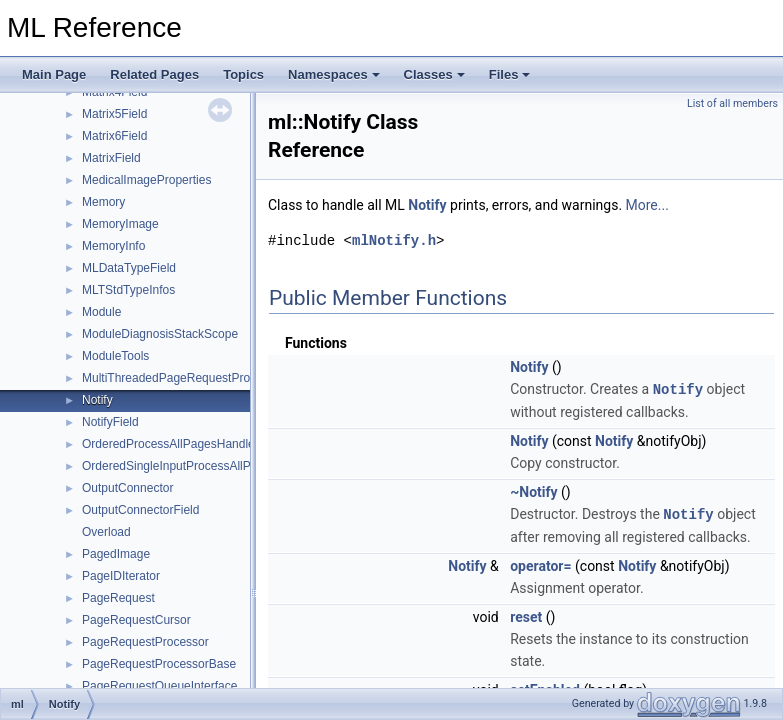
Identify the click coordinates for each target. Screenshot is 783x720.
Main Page (54, 74)
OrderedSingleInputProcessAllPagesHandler (200, 466)
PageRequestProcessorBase (159, 664)
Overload (106, 532)
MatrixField (111, 158)
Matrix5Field (114, 114)
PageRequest (118, 598)
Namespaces (334, 74)
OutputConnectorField (140, 510)
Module (101, 312)
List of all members (732, 103)
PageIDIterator (121, 576)
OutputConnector (127, 488)
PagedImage (116, 554)
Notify (97, 400)
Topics (243, 74)
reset (526, 615)
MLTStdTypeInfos (128, 290)
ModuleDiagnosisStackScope (160, 334)
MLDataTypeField (129, 268)
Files (510, 74)
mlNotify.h (394, 240)
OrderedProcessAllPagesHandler (170, 444)
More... (647, 205)
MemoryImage (120, 224)
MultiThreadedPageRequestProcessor (183, 378)
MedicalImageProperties (146, 180)
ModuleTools (115, 356)
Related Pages (154, 74)
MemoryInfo (113, 246)
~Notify (533, 491)
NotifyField (110, 422)
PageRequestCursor (136, 620)
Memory (103, 202)
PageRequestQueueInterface (159, 686)
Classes (434, 74)
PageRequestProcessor (145, 642)
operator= (540, 564)
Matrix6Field (114, 136)
